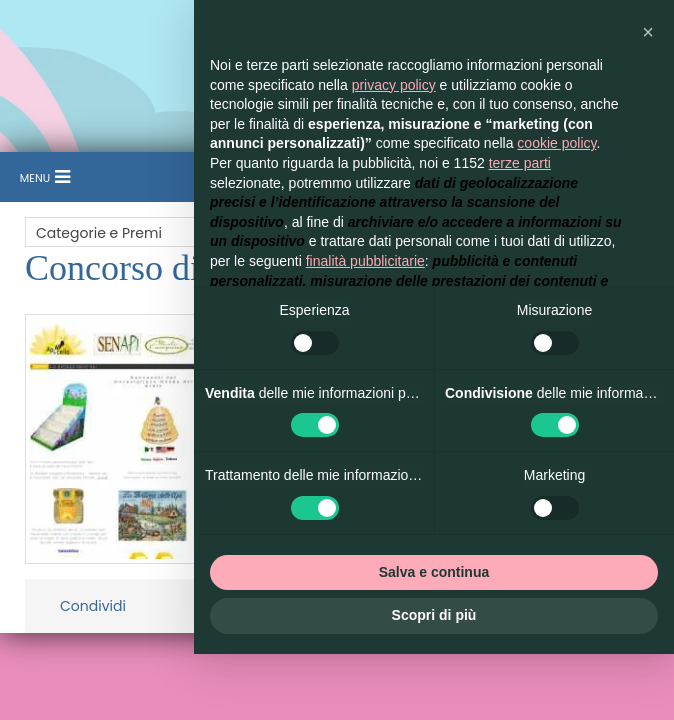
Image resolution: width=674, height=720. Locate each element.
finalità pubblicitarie (365, 261)
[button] (648, 32)
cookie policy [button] (556, 143)
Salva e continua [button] (434, 572)
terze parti (520, 163)
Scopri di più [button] (434, 615)
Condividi (93, 606)
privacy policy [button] (394, 85)
